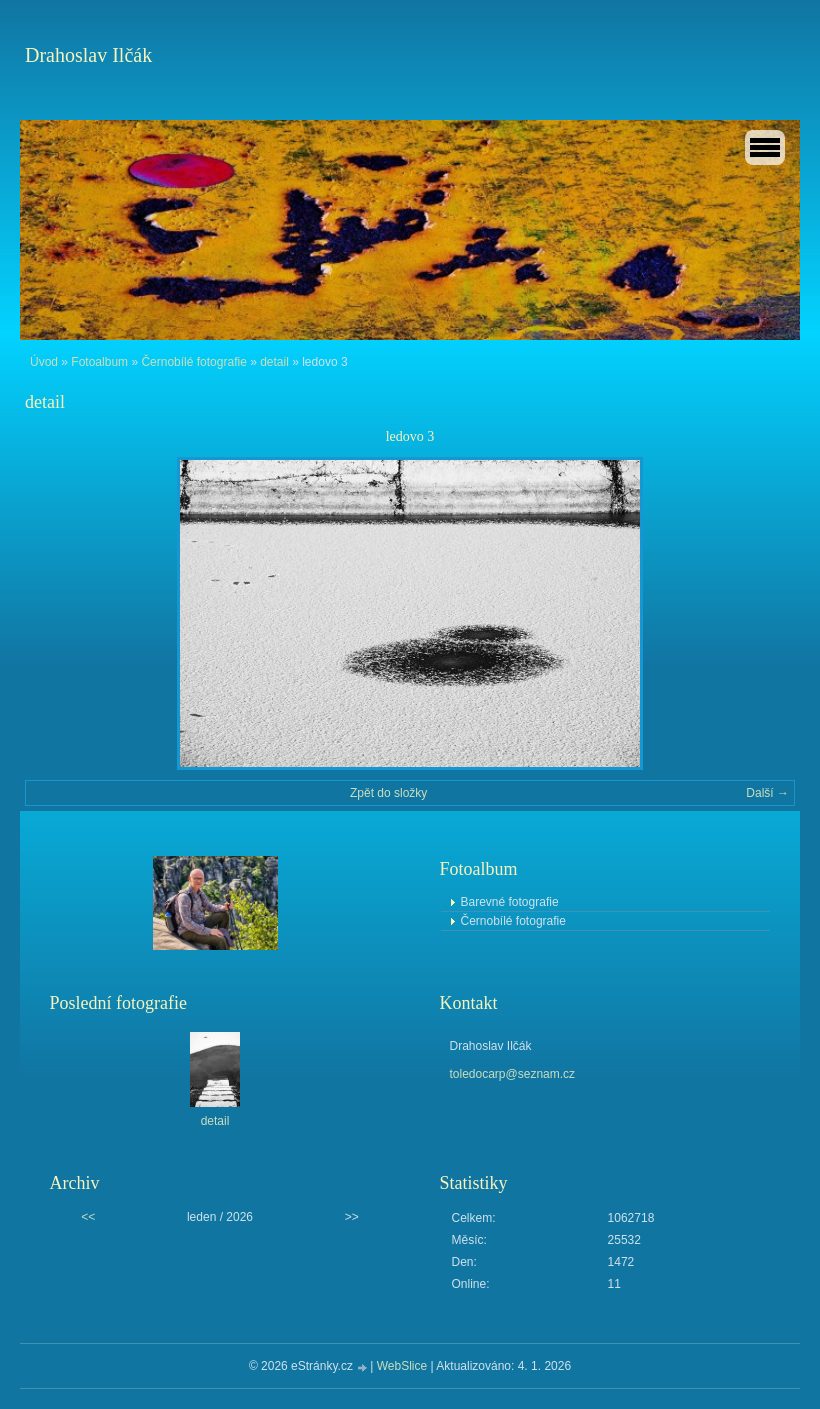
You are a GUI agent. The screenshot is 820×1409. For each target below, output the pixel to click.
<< (88, 1217)
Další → (767, 793)
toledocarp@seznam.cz (513, 1074)
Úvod (44, 362)
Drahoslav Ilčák (88, 55)
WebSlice (402, 1366)
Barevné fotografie (510, 902)
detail (274, 362)
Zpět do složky (388, 793)
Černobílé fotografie (193, 362)
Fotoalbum (99, 362)
